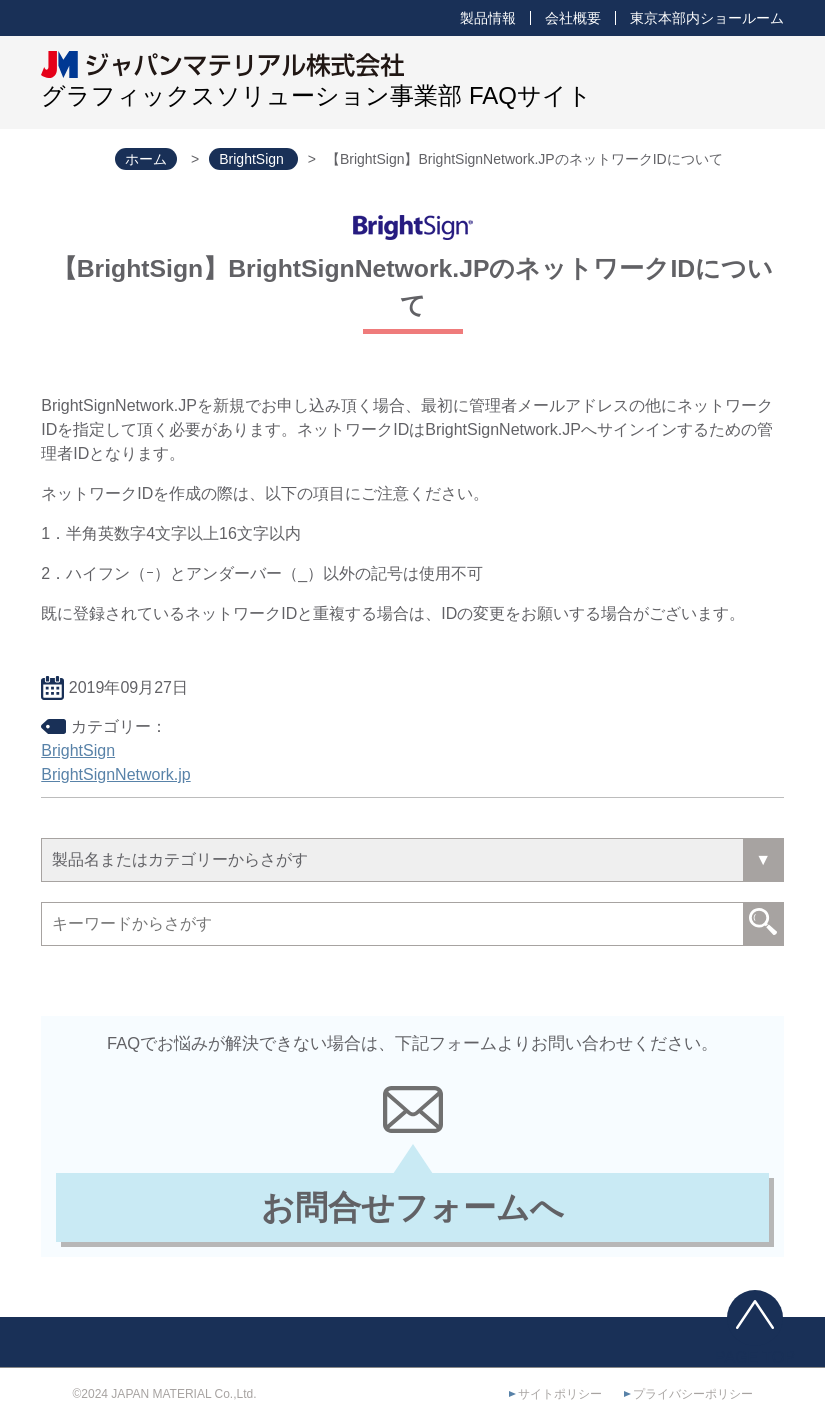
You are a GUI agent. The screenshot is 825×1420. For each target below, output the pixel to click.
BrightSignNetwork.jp (115, 774)
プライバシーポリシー (693, 1394)
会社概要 (573, 18)
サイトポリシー (560, 1394)
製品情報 (488, 18)
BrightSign (78, 750)
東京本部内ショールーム (707, 18)
